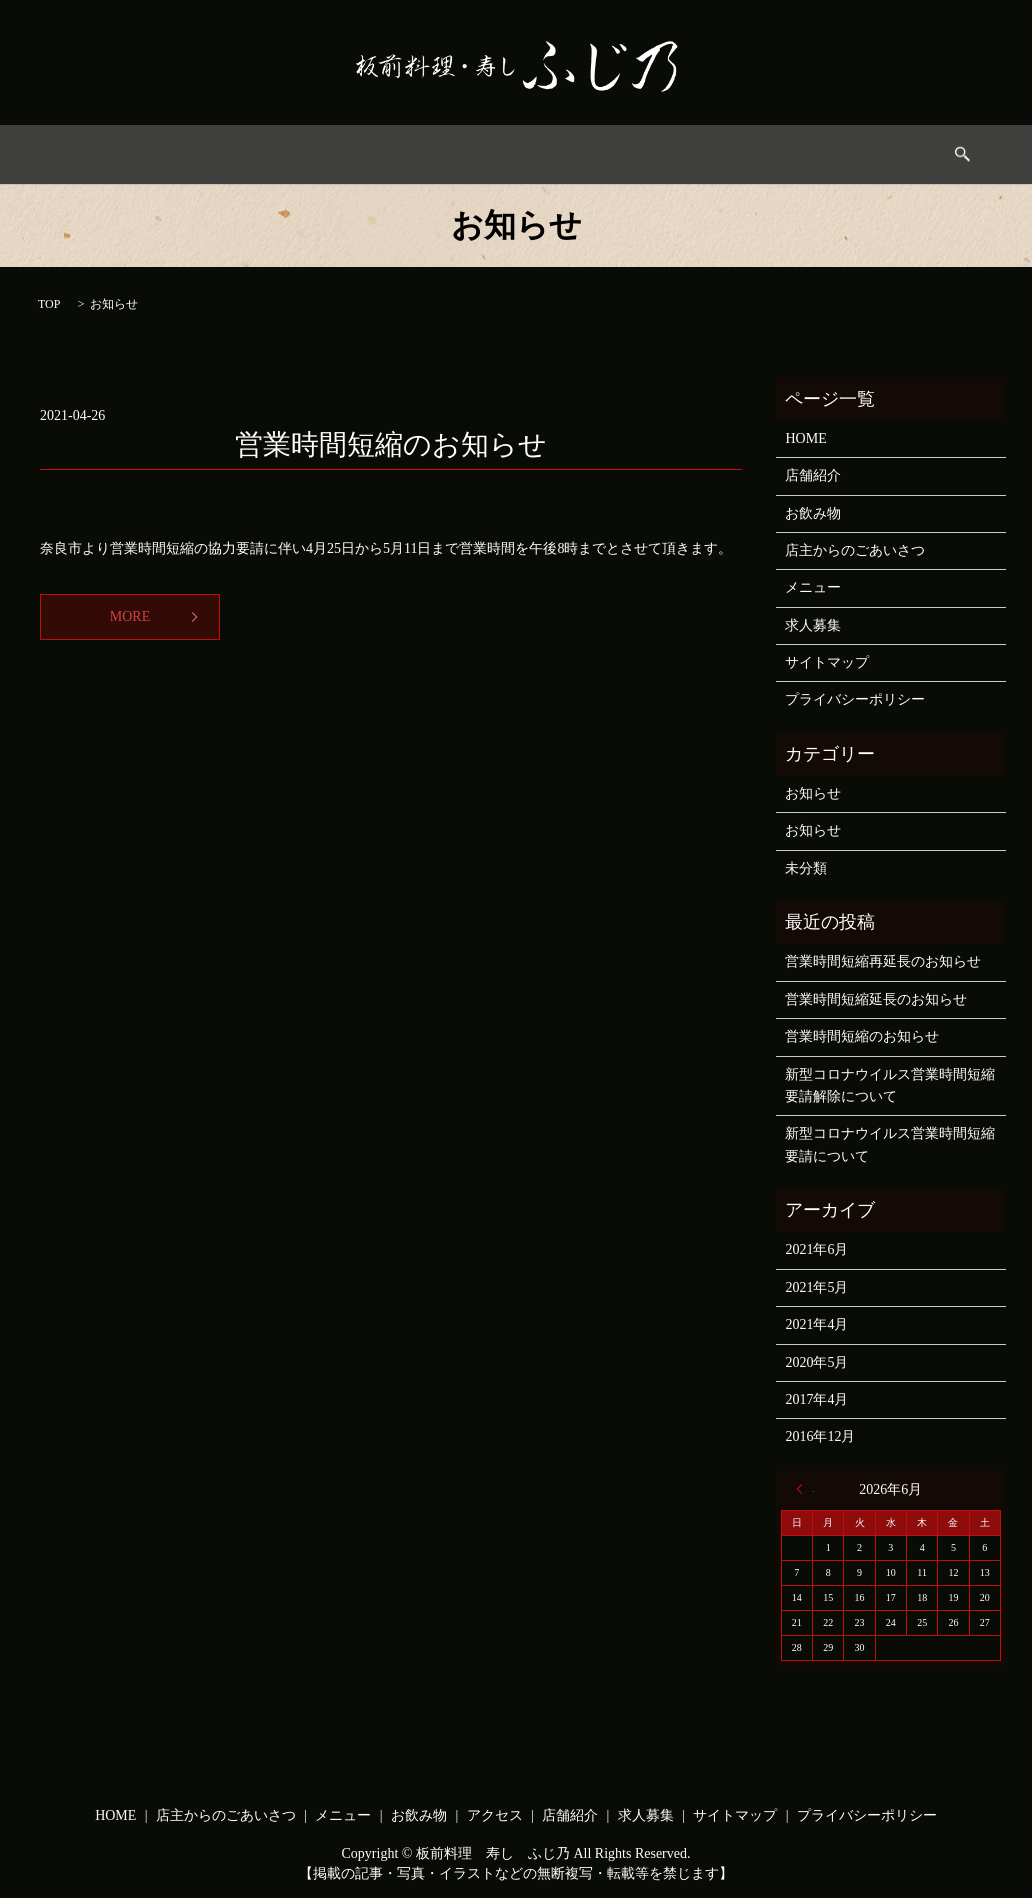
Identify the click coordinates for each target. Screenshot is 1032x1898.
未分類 (806, 868)
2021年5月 (816, 1287)
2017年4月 (816, 1399)
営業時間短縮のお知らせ (391, 444)
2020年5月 (816, 1362)
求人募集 (788, 154)
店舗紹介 (813, 475)
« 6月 (805, 1489)
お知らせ (813, 793)
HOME (173, 154)
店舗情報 (698, 154)
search (864, 154)
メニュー (429, 154)
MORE (130, 616)
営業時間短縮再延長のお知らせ (883, 961)
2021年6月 (816, 1249)
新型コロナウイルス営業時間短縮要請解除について (890, 1085)
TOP (49, 304)
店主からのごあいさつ (298, 154)
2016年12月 (820, 1436)
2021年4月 (816, 1324)
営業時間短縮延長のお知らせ (876, 999)
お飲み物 (519, 154)
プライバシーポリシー (855, 699)
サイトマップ (827, 662)
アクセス (608, 154)
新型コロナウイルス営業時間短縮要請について (890, 1144)
